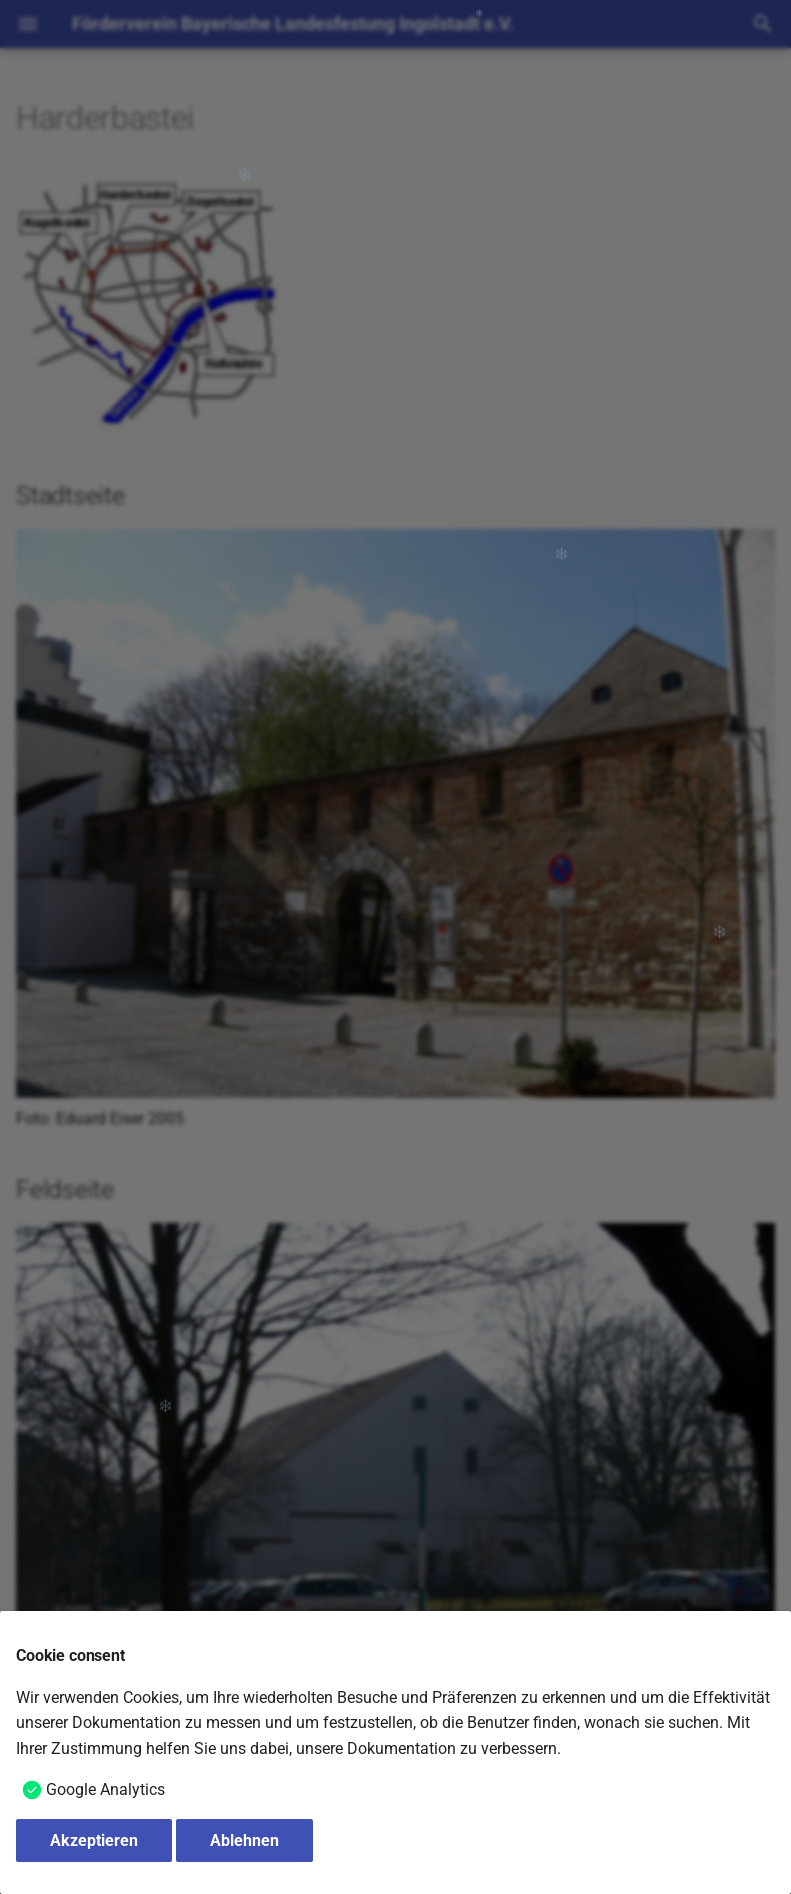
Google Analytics (105, 1789)
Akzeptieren (94, 1840)
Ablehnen (244, 1840)
